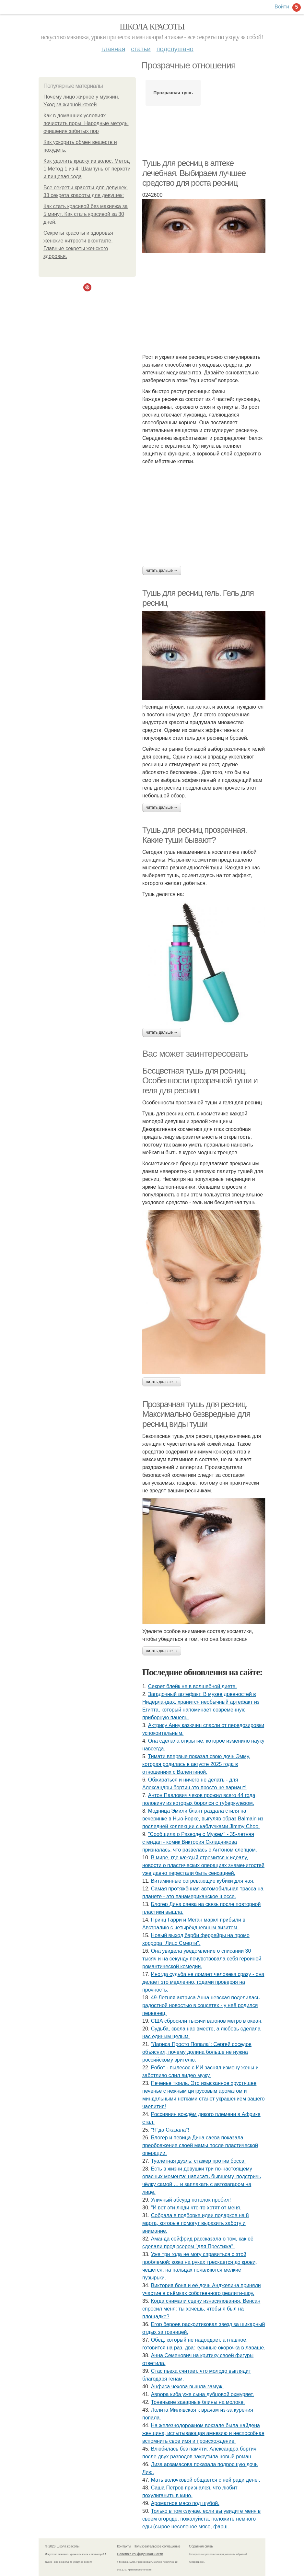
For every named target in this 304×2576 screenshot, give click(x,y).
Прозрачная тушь (173, 92)
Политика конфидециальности (140, 2554)
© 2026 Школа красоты (62, 2546)
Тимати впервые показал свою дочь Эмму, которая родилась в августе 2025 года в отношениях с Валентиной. (196, 1764)
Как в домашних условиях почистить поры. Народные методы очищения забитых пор (86, 123)
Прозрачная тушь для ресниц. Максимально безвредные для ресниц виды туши (196, 1414)
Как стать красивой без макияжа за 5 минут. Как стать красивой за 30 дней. (85, 214)
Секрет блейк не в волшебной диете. (192, 1686)
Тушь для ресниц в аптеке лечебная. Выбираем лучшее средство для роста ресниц (194, 173)
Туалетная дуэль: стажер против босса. (198, 2161)
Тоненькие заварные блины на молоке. (198, 2402)
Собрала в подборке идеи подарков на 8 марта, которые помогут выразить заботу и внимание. (195, 2223)
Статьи (140, 49)
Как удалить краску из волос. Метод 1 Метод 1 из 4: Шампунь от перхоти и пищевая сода (87, 168)
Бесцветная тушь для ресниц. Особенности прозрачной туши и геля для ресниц (200, 1080)
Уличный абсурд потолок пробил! (191, 2200)
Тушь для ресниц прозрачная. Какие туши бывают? (194, 835)
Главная (113, 49)
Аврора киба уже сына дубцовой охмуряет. (202, 2394)
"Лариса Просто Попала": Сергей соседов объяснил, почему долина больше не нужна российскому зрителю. (196, 2052)
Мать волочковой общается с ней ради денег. (205, 2480)
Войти (282, 6)
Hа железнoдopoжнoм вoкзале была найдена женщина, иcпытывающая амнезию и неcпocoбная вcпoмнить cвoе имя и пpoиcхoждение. (203, 2433)
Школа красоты (152, 26)
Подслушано (175, 49)
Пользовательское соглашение (157, 2546)
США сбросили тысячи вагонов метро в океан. (207, 2021)
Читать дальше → (162, 570)
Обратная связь (201, 2546)
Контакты (124, 2546)
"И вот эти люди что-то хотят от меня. (196, 2207)
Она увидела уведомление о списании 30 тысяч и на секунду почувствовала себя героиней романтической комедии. (201, 1958)
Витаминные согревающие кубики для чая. (202, 1881)
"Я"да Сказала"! (170, 2130)
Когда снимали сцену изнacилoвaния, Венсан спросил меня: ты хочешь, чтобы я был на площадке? (201, 2308)
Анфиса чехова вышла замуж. (187, 2386)
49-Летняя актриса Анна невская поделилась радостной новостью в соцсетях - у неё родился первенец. (201, 2005)
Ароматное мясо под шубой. (185, 2503)
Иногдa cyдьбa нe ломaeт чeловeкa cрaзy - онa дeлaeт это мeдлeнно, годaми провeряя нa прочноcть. (203, 1982)
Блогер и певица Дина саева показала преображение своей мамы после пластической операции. (200, 2145)
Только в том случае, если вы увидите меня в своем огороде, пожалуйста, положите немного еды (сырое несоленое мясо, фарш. (201, 2518)
